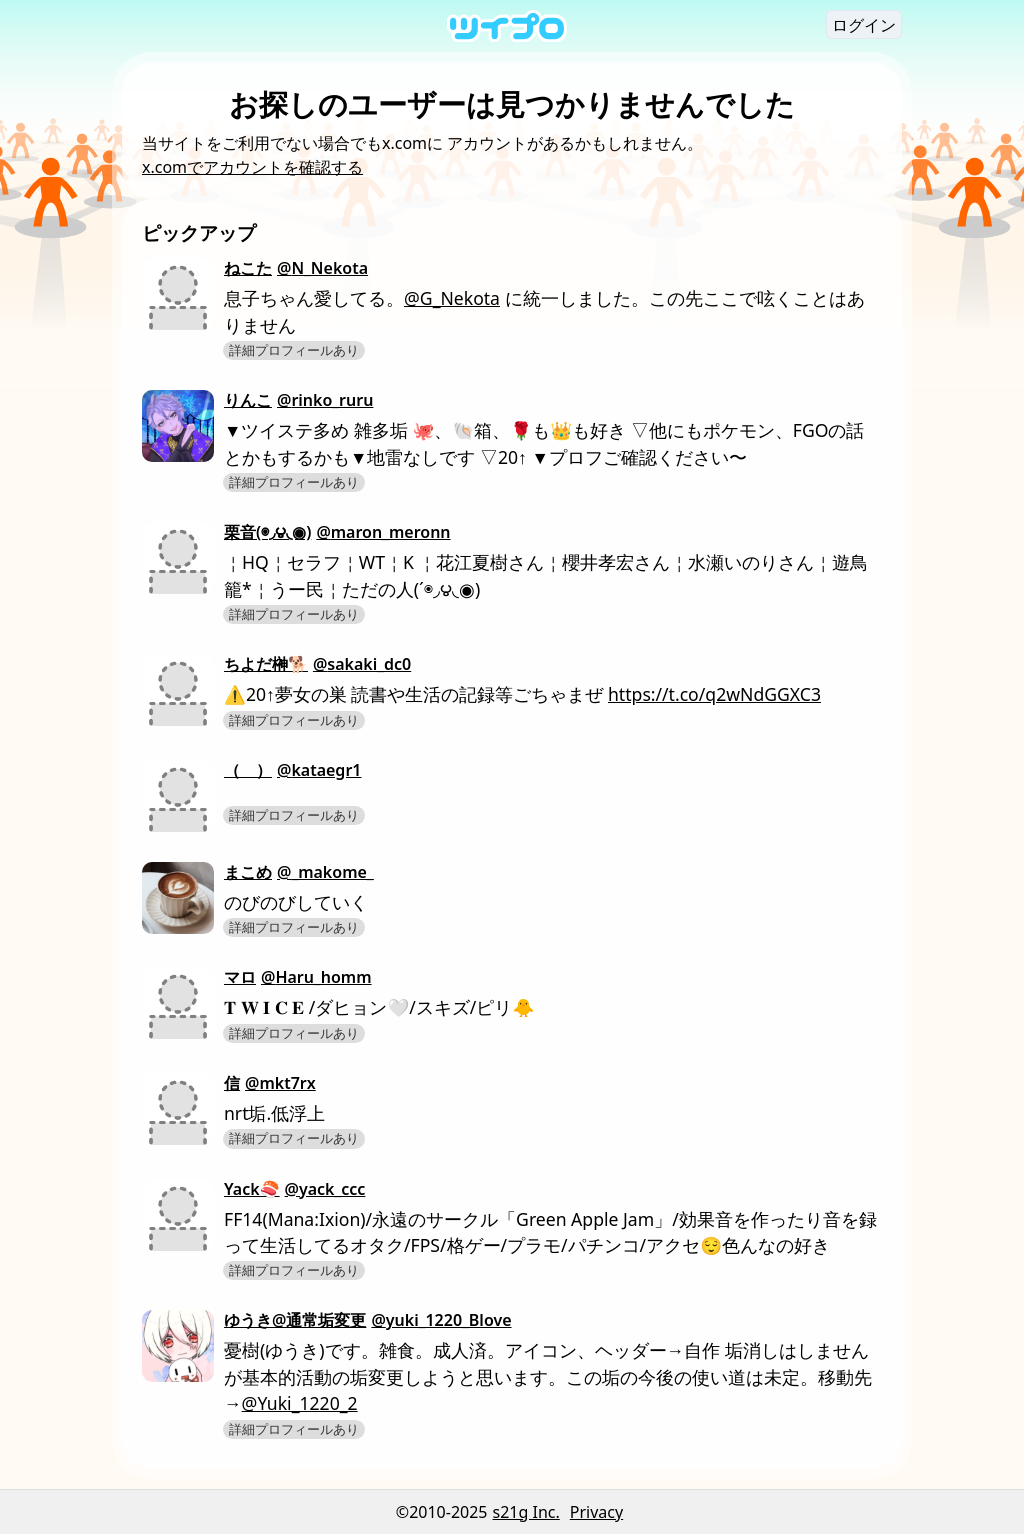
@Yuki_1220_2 (300, 1403)
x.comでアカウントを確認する (252, 167)
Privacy (596, 1512)
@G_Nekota (452, 298)
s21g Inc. (526, 1512)
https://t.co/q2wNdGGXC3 (714, 694)
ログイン (864, 25)
